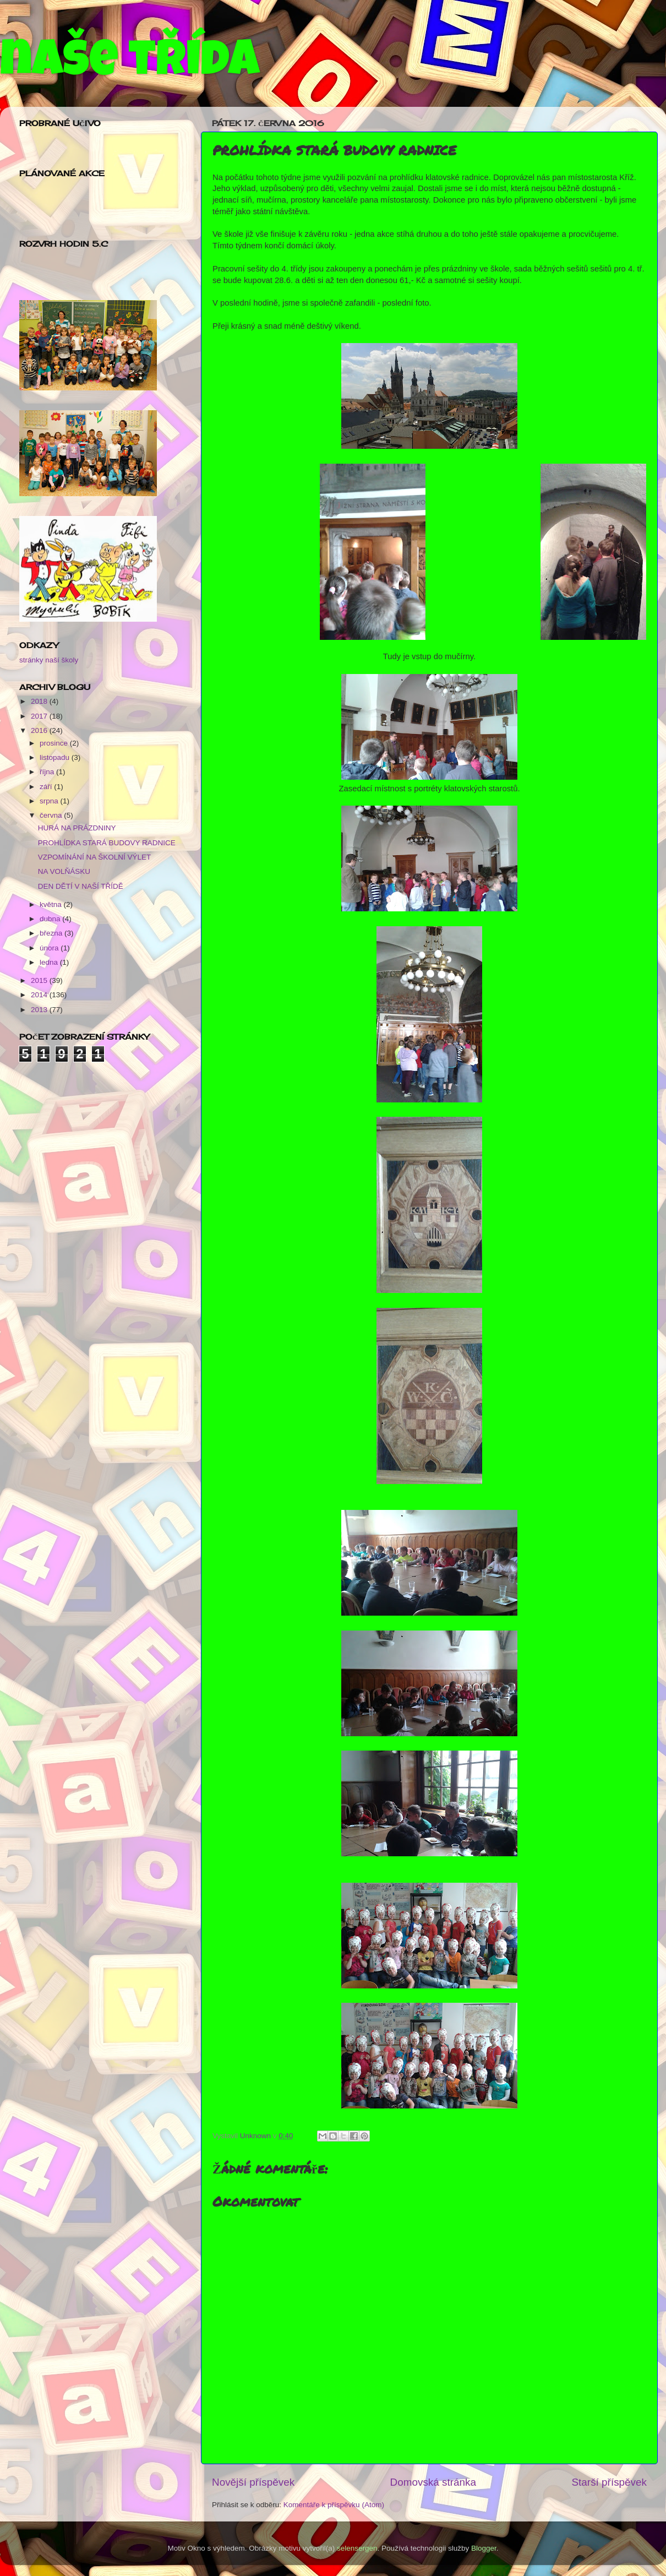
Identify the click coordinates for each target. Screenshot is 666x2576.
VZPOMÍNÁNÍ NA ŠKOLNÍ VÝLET (94, 857)
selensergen (357, 2548)
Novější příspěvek (253, 2482)
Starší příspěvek (609, 2482)
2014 (40, 995)
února (50, 948)
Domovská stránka (433, 2482)
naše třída (129, 64)
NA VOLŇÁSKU (64, 871)
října (48, 772)
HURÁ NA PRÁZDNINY (77, 828)
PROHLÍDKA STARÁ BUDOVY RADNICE (107, 843)
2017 (40, 716)
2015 (40, 980)
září (47, 786)
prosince (55, 743)
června (52, 815)
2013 (40, 1010)
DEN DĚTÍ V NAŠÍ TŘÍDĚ (80, 886)
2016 (40, 730)
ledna (50, 962)
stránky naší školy (48, 660)
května (52, 904)
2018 (40, 701)
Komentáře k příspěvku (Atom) (333, 2505)
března (52, 933)
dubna (51, 919)
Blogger (483, 2548)
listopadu (56, 757)
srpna (50, 801)
